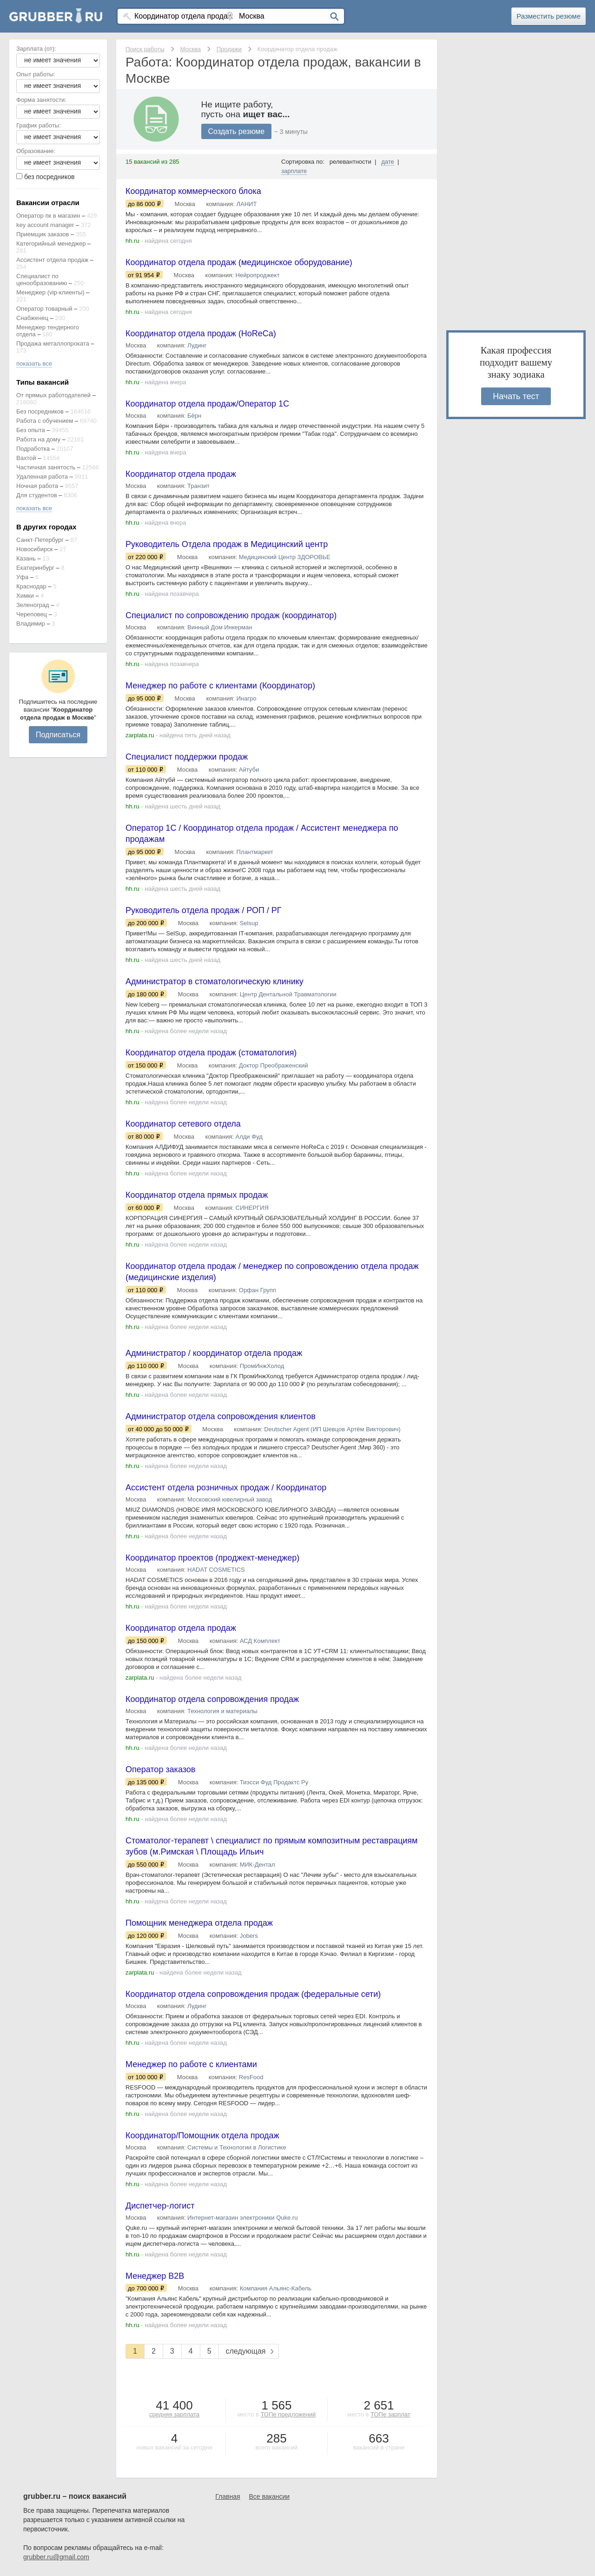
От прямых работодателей (53, 395)
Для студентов (36, 495)
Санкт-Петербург (40, 539)
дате (387, 161)
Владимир (30, 623)
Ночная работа (37, 485)
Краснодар (31, 586)
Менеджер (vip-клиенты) (50, 292)
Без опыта (30, 430)
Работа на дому (38, 439)
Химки (25, 595)
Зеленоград (32, 604)
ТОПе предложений (288, 2414)
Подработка (33, 448)
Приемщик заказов (42, 234)
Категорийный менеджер (51, 243)
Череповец (31, 614)
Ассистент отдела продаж (52, 259)
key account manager (45, 224)
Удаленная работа (42, 476)
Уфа (22, 577)
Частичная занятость (45, 467)
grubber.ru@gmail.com (56, 2557)
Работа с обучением (44, 420)
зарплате (294, 170)
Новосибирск (34, 549)
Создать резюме (236, 131)
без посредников (49, 176)
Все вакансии (269, 2497)
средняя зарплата (174, 2414)
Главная (227, 2497)
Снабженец (32, 317)
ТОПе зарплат (390, 2414)
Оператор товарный (44, 308)
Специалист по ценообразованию (41, 280)
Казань (26, 558)
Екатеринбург (35, 567)
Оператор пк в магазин (48, 215)
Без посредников (40, 411)
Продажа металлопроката (52, 343)
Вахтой (26, 457)
